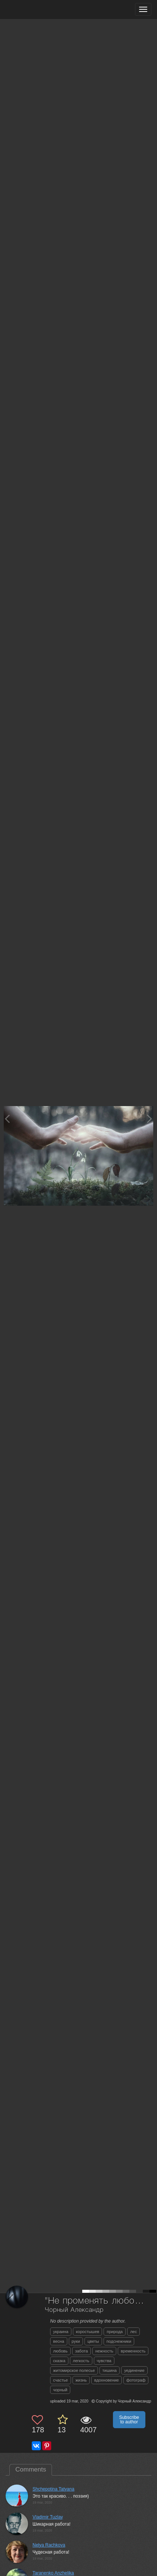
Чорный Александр (74, 2310)
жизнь (81, 2380)
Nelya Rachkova (49, 2545)
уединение (134, 2370)
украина (60, 2331)
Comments (30, 2469)
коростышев (87, 2331)
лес (133, 2331)
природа (115, 2331)
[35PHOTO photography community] (35, 9)
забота (81, 2351)
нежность (104, 2351)
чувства (104, 2360)
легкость (81, 2360)
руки (76, 2341)
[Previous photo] (7, 1118)
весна (58, 2341)
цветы (93, 2341)
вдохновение (106, 2380)
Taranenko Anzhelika (53, 2573)
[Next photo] (149, 1118)
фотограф (135, 2380)
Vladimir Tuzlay (48, 2517)
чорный (60, 2390)
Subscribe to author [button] (129, 2419)
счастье (60, 2380)
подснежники (119, 2341)
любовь (60, 2351)
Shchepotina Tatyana (53, 2489)
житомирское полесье (74, 2370)
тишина (109, 2370)
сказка (59, 2360)
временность (133, 2351)
